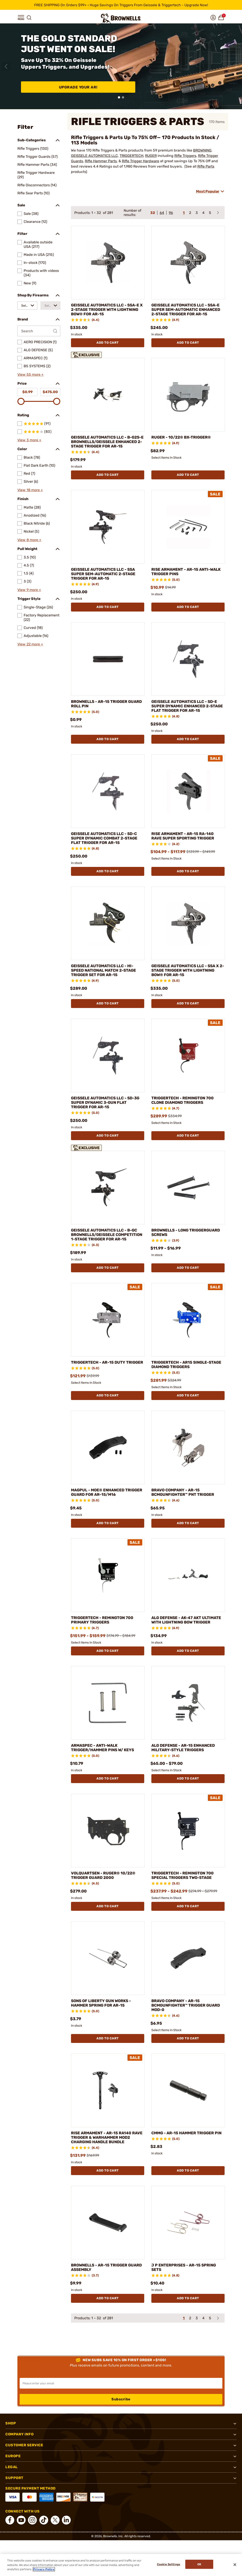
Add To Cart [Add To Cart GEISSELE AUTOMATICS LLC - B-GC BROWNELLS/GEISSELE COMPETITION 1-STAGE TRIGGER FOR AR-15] (107, 1290)
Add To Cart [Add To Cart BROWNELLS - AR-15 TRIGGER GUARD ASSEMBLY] (107, 2334)
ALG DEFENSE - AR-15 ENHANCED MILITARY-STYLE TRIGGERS (188, 1774)
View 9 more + (29, 590)
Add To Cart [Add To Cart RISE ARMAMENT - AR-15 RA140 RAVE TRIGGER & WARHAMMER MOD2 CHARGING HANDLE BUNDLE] (107, 2206)
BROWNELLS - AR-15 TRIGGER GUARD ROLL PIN (103, 712)
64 (162, 213)
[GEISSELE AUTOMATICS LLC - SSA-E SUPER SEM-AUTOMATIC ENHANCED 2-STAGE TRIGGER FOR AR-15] (188, 262)
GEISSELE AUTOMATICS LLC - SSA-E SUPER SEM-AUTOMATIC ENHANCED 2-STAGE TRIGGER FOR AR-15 (186, 312)
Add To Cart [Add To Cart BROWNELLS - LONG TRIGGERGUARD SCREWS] (188, 1290)
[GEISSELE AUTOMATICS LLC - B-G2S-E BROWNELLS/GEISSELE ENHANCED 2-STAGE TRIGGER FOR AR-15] (108, 399)
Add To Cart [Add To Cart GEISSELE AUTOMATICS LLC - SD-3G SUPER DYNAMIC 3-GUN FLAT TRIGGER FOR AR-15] (107, 1153)
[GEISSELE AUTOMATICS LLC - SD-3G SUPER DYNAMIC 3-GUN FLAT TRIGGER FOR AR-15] (108, 1073)
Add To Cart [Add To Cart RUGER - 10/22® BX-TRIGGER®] (188, 484)
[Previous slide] (7, 66)
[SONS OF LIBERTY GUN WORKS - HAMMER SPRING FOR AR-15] (108, 1989)
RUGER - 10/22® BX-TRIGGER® (185, 441)
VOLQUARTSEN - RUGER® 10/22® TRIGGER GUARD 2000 (104, 1906)
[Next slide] (234, 66)
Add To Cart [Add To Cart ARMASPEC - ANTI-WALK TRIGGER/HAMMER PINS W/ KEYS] (107, 1810)
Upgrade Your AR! (78, 87)
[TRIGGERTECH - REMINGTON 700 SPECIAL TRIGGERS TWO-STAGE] (188, 1862)
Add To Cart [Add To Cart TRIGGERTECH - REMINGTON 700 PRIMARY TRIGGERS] (107, 1677)
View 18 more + (30, 490)
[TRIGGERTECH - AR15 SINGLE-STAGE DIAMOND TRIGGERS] (188, 1342)
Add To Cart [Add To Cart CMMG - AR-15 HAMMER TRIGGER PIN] (188, 2206)
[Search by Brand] (38, 331)
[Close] (235, 2565)
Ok (201, 2565)
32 (152, 213)
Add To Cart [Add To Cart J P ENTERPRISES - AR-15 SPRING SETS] (188, 2334)
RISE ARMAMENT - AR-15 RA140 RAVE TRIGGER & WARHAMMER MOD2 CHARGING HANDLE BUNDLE (105, 2171)
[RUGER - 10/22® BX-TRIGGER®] (188, 399)
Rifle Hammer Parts (101, 161)
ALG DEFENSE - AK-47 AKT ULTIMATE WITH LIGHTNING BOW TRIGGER (186, 1644)
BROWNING (202, 150)
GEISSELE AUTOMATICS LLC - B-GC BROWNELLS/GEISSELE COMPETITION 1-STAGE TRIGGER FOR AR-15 (106, 1255)
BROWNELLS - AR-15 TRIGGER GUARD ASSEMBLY (103, 2303)
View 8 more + (29, 540)
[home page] (121, 18)
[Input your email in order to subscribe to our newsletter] (121, 2419)
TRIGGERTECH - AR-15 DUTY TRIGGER (102, 1386)
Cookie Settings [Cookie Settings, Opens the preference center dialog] (166, 2565)
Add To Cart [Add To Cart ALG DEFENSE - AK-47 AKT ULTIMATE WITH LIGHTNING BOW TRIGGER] (188, 1677)
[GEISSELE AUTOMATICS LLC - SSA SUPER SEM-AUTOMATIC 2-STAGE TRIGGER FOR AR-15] (108, 536)
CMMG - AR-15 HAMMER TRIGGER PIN (187, 2166)
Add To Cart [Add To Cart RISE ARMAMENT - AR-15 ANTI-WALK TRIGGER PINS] (188, 616)
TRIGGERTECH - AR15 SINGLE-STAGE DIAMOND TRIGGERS (184, 1386)
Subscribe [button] (121, 2435)
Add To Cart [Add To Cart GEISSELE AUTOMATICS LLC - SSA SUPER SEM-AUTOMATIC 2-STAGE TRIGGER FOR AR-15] (107, 616)
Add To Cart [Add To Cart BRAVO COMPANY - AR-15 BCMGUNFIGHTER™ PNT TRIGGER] (188, 1545)
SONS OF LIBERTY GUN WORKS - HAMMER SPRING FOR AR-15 (105, 2034)
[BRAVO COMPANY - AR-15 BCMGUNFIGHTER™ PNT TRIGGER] (188, 1470)
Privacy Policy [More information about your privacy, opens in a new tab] (43, 2569)
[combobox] (27, 306)
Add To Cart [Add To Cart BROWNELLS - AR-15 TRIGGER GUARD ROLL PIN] (107, 752)
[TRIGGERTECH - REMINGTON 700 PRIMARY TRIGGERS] (108, 1597)
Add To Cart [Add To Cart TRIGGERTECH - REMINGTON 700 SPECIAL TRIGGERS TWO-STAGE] (188, 1937)
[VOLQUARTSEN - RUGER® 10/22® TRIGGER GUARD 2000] (108, 1862)
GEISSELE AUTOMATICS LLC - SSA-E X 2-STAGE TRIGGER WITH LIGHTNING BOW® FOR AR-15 (107, 309)
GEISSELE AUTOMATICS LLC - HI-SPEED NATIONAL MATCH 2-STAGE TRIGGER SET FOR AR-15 (107, 988)
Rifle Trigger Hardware (140, 161)
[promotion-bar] (121, 5)
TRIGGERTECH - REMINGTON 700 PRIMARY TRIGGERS (107, 1642)
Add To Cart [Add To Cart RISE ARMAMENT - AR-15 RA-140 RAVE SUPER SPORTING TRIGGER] (188, 889)
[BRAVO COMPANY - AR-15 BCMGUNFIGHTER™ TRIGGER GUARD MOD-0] (188, 1989)
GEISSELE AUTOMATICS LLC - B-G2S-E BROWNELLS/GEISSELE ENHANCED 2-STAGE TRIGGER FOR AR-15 (106, 448)
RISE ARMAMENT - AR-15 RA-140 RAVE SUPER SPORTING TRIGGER (187, 849)
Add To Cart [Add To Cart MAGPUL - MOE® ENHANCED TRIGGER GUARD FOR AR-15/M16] (107, 1545)
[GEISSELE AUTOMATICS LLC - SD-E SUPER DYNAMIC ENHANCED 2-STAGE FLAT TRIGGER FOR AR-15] (188, 668)
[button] (21, 17)
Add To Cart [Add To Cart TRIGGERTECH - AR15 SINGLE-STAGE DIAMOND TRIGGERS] (188, 1418)
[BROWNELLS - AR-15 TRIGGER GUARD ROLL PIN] (108, 668)
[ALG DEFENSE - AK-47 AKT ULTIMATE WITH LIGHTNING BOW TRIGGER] (188, 1597)
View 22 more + (30, 644)
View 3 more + (29, 440)
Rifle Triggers (185, 156)
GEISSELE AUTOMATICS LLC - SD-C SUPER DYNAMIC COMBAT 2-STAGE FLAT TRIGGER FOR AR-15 (106, 854)
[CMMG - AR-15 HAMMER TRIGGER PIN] (188, 2121)
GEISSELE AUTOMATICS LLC (94, 156)
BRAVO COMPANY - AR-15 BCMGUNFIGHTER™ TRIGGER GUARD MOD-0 (182, 2036)
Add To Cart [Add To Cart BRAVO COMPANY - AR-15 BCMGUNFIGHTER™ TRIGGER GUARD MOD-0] (188, 2069)
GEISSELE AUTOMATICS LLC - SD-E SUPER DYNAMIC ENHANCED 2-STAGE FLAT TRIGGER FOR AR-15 (183, 717)
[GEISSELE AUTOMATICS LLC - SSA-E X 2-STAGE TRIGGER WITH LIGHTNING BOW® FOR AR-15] (108, 262)
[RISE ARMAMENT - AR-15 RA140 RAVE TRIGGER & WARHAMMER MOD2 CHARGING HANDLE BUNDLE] (108, 2121)
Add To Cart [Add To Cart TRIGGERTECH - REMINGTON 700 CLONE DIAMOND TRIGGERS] (188, 1153)
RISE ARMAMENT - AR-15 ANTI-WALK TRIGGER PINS (185, 580)
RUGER (151, 156)
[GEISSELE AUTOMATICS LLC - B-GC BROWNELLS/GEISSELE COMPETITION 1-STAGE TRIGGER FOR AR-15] (108, 1205)
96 (171, 213)
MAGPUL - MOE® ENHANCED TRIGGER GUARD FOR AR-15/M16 (107, 1514)
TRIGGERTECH (131, 156)
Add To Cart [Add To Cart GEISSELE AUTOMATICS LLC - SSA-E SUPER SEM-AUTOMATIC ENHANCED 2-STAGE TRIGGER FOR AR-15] (188, 347)
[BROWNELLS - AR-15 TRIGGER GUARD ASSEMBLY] (108, 2258)
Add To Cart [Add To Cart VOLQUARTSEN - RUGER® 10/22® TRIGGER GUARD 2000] (107, 1937)
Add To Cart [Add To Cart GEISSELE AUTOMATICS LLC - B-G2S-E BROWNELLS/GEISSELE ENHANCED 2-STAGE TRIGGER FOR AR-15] (107, 484)
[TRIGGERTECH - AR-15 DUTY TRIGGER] (108, 1342)
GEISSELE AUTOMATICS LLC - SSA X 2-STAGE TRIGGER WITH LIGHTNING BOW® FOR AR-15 (184, 988)
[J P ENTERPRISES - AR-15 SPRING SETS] (188, 2258)
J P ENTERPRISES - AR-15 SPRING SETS (179, 2303)
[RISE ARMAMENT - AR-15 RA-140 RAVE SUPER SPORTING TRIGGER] (188, 804)
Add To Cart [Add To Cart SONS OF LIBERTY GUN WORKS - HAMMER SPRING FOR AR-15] (107, 2069)
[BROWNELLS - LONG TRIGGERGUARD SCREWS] (188, 1205)
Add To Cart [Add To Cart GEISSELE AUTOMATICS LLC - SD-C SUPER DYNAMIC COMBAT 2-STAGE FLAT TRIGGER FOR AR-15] (107, 889)
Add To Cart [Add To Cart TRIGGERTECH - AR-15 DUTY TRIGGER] (107, 1418)
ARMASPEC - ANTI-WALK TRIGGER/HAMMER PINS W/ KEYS (101, 1776)
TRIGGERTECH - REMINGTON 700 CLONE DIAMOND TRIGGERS (187, 1118)
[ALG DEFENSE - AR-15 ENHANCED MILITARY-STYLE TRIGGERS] (188, 1729)
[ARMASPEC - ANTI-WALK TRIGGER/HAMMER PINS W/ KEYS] (108, 1729)
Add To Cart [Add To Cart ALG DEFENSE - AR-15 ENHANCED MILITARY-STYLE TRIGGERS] (188, 1810)
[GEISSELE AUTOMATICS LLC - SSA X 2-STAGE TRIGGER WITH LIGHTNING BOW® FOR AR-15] (188, 941)
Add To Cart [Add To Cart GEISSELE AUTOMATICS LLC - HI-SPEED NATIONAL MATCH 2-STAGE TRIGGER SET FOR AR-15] (107, 1021)
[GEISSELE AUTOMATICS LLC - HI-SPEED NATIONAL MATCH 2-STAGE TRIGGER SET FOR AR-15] (108, 941)
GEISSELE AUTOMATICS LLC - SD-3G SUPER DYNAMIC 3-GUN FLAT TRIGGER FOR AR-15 (105, 1120)
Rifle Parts (205, 166)
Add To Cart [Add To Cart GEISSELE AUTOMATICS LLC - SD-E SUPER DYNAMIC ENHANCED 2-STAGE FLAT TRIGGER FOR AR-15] (188, 752)
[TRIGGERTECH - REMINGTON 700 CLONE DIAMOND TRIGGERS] (188, 1073)
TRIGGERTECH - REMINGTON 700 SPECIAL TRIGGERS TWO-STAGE (187, 1906)
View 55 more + (30, 374)
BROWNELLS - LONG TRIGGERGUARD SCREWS (179, 1250)
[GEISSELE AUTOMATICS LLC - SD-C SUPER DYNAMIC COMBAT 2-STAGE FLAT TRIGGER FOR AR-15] (108, 804)
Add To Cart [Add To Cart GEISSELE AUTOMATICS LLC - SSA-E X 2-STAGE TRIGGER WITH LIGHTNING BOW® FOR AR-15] (107, 347)
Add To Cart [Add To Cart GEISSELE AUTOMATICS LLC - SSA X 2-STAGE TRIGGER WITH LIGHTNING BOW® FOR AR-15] (188, 1021)
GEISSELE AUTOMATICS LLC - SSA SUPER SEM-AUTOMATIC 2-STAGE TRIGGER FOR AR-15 (106, 582)
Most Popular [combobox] (207, 191)
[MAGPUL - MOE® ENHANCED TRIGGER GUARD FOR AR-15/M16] (108, 1470)
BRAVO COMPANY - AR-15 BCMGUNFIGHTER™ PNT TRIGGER (187, 1514)
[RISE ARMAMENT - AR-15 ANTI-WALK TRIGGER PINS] (188, 536)
